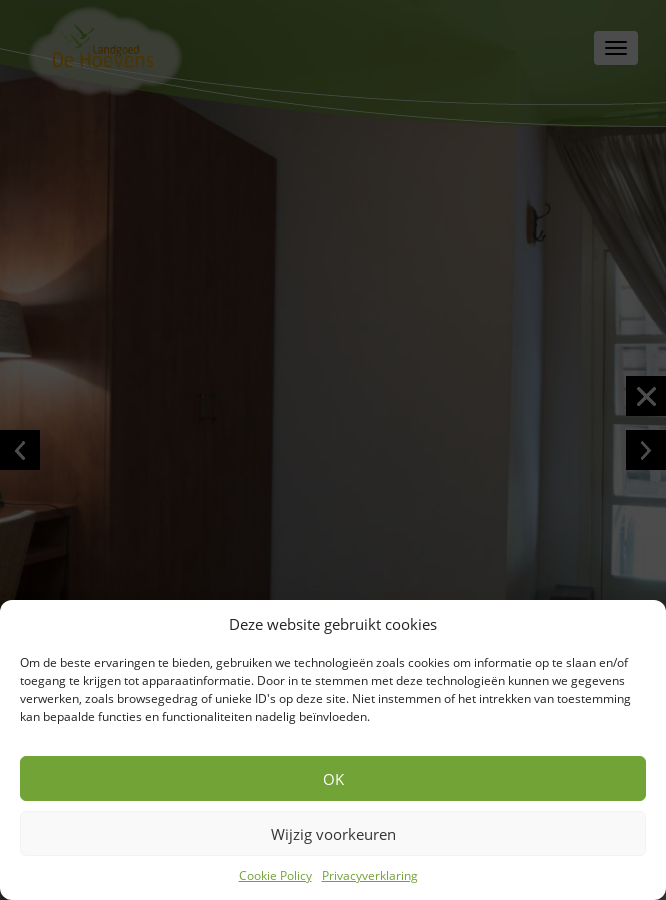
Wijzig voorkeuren (333, 834)
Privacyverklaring (370, 875)
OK (333, 779)
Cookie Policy (275, 875)
